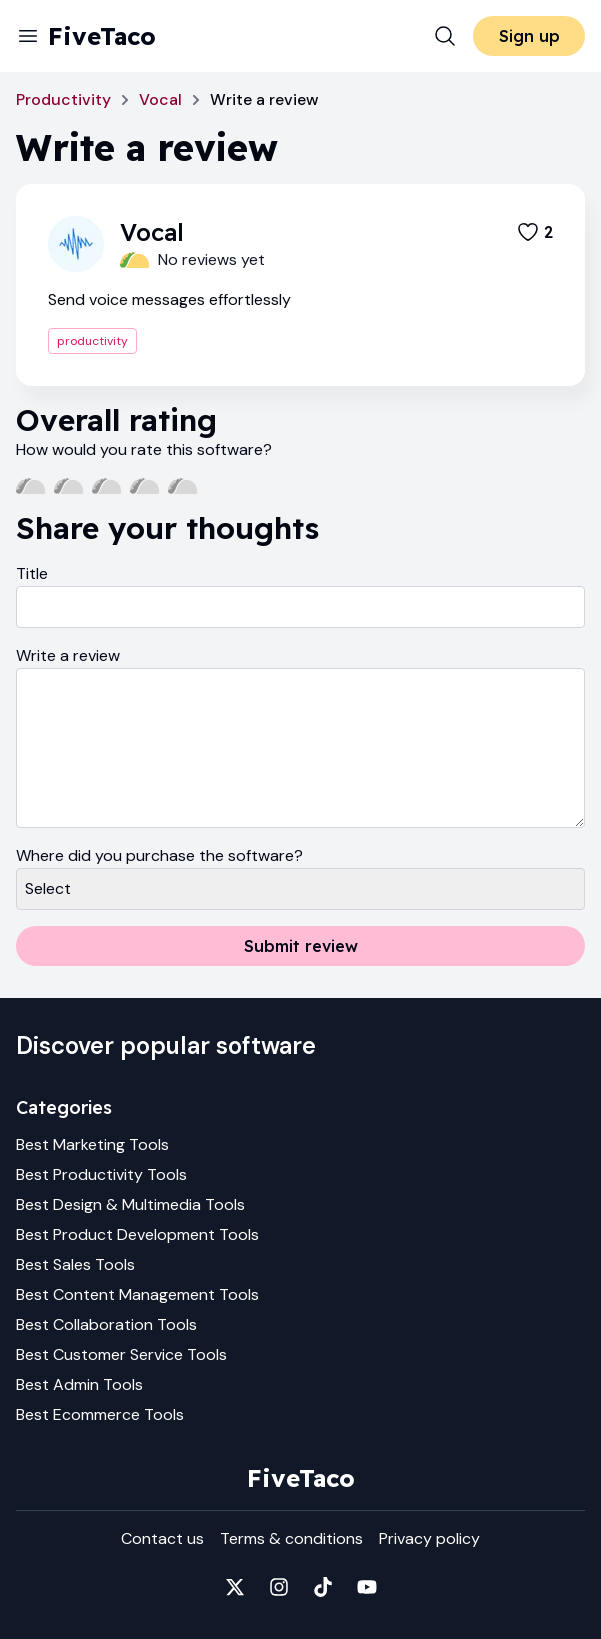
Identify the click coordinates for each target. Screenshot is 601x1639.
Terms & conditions (291, 1538)
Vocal (160, 99)
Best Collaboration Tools (106, 1324)
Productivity (63, 99)
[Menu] (28, 36)
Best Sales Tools (75, 1264)
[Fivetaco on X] (235, 1587)
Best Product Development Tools (137, 1234)
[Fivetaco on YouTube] (367, 1587)
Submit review (301, 946)
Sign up (529, 36)
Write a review (68, 655)
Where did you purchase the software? (159, 855)
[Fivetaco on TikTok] (323, 1587)
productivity (92, 341)
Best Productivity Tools (101, 1174)
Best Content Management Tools (137, 1294)
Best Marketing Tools (92, 1144)
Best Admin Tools (79, 1384)
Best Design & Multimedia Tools (130, 1204)
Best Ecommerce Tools (100, 1414)
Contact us (162, 1538)
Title (32, 573)
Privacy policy (429, 1538)
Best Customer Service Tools (121, 1354)
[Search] (445, 36)
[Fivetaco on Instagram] (279, 1587)
